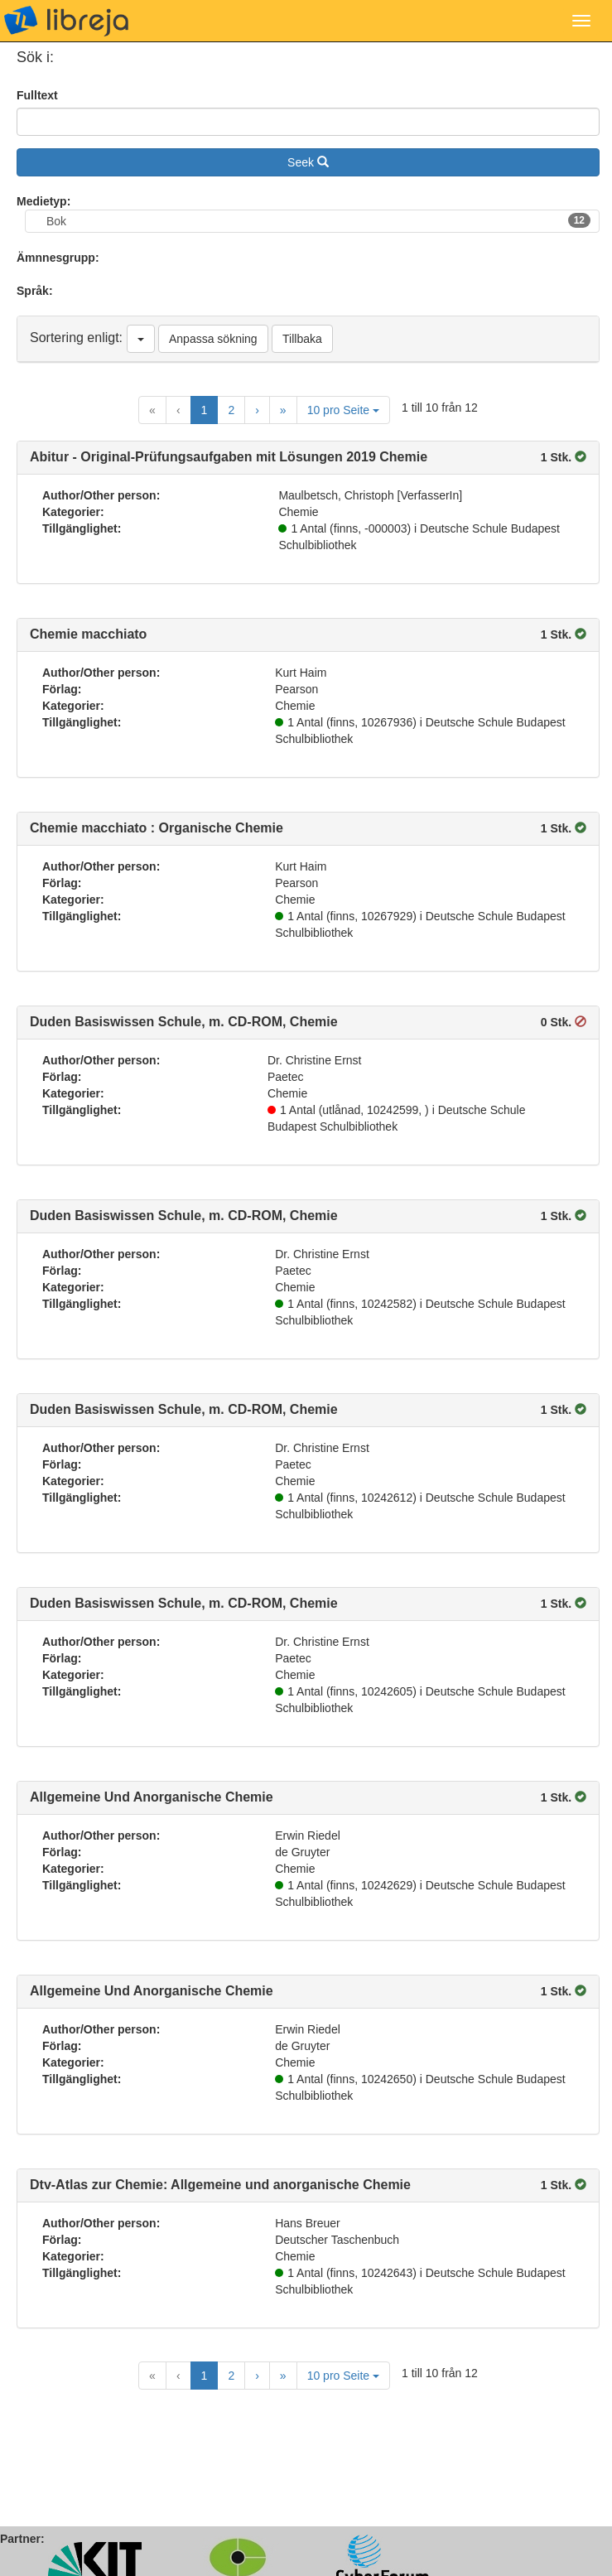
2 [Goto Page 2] (231, 410)
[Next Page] (257, 410)
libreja (66, 20)
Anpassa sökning (213, 338)
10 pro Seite (343, 410)
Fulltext (37, 95)
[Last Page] (283, 410)
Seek (308, 162)
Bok (318, 220)
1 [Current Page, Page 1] (204, 410)
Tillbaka (302, 338)
